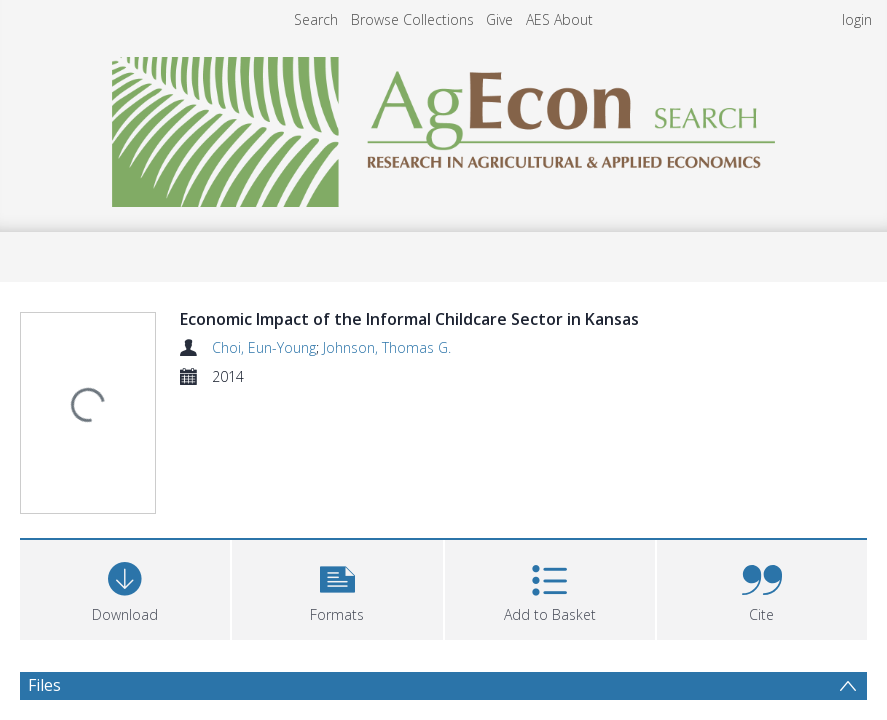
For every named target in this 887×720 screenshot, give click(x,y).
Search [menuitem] (316, 19)
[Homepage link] (443, 126)
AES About (559, 19)
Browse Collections (412, 19)
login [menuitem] (857, 19)
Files (44, 564)
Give (499, 19)
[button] (337, 466)
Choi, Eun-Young (264, 347)
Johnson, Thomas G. (387, 347)
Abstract (59, 620)
